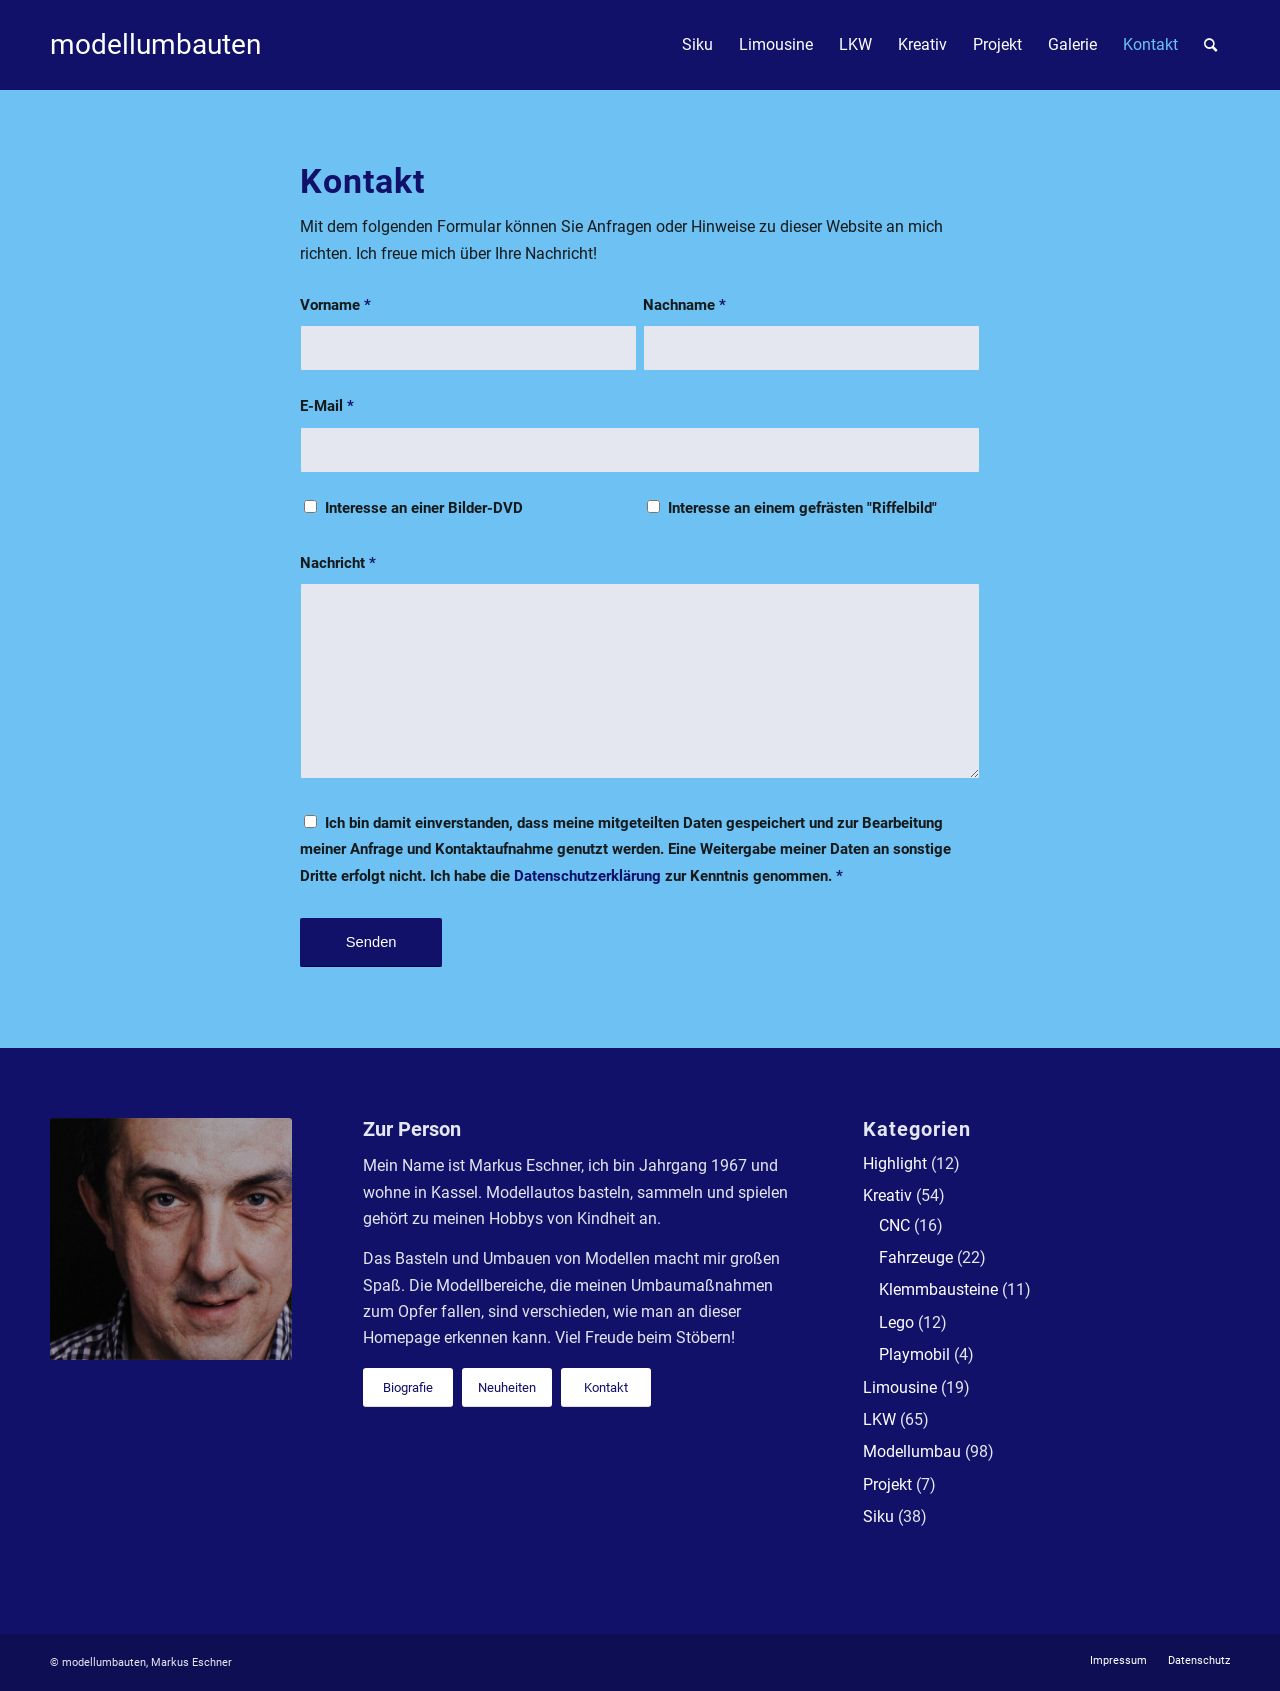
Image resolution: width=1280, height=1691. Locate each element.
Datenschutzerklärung (587, 876)
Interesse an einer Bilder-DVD (424, 508)
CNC (894, 1225)
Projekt (887, 1484)
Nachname (684, 305)
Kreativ (887, 1195)
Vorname (335, 305)
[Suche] (1210, 45)
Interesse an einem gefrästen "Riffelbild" (802, 508)
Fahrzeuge (916, 1257)
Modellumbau (912, 1451)
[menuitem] (697, 45)
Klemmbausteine (938, 1289)
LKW (879, 1419)
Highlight (895, 1163)
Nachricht (338, 563)
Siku (878, 1516)
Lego (896, 1322)
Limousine (900, 1387)
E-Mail (327, 406)
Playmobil (914, 1354)
